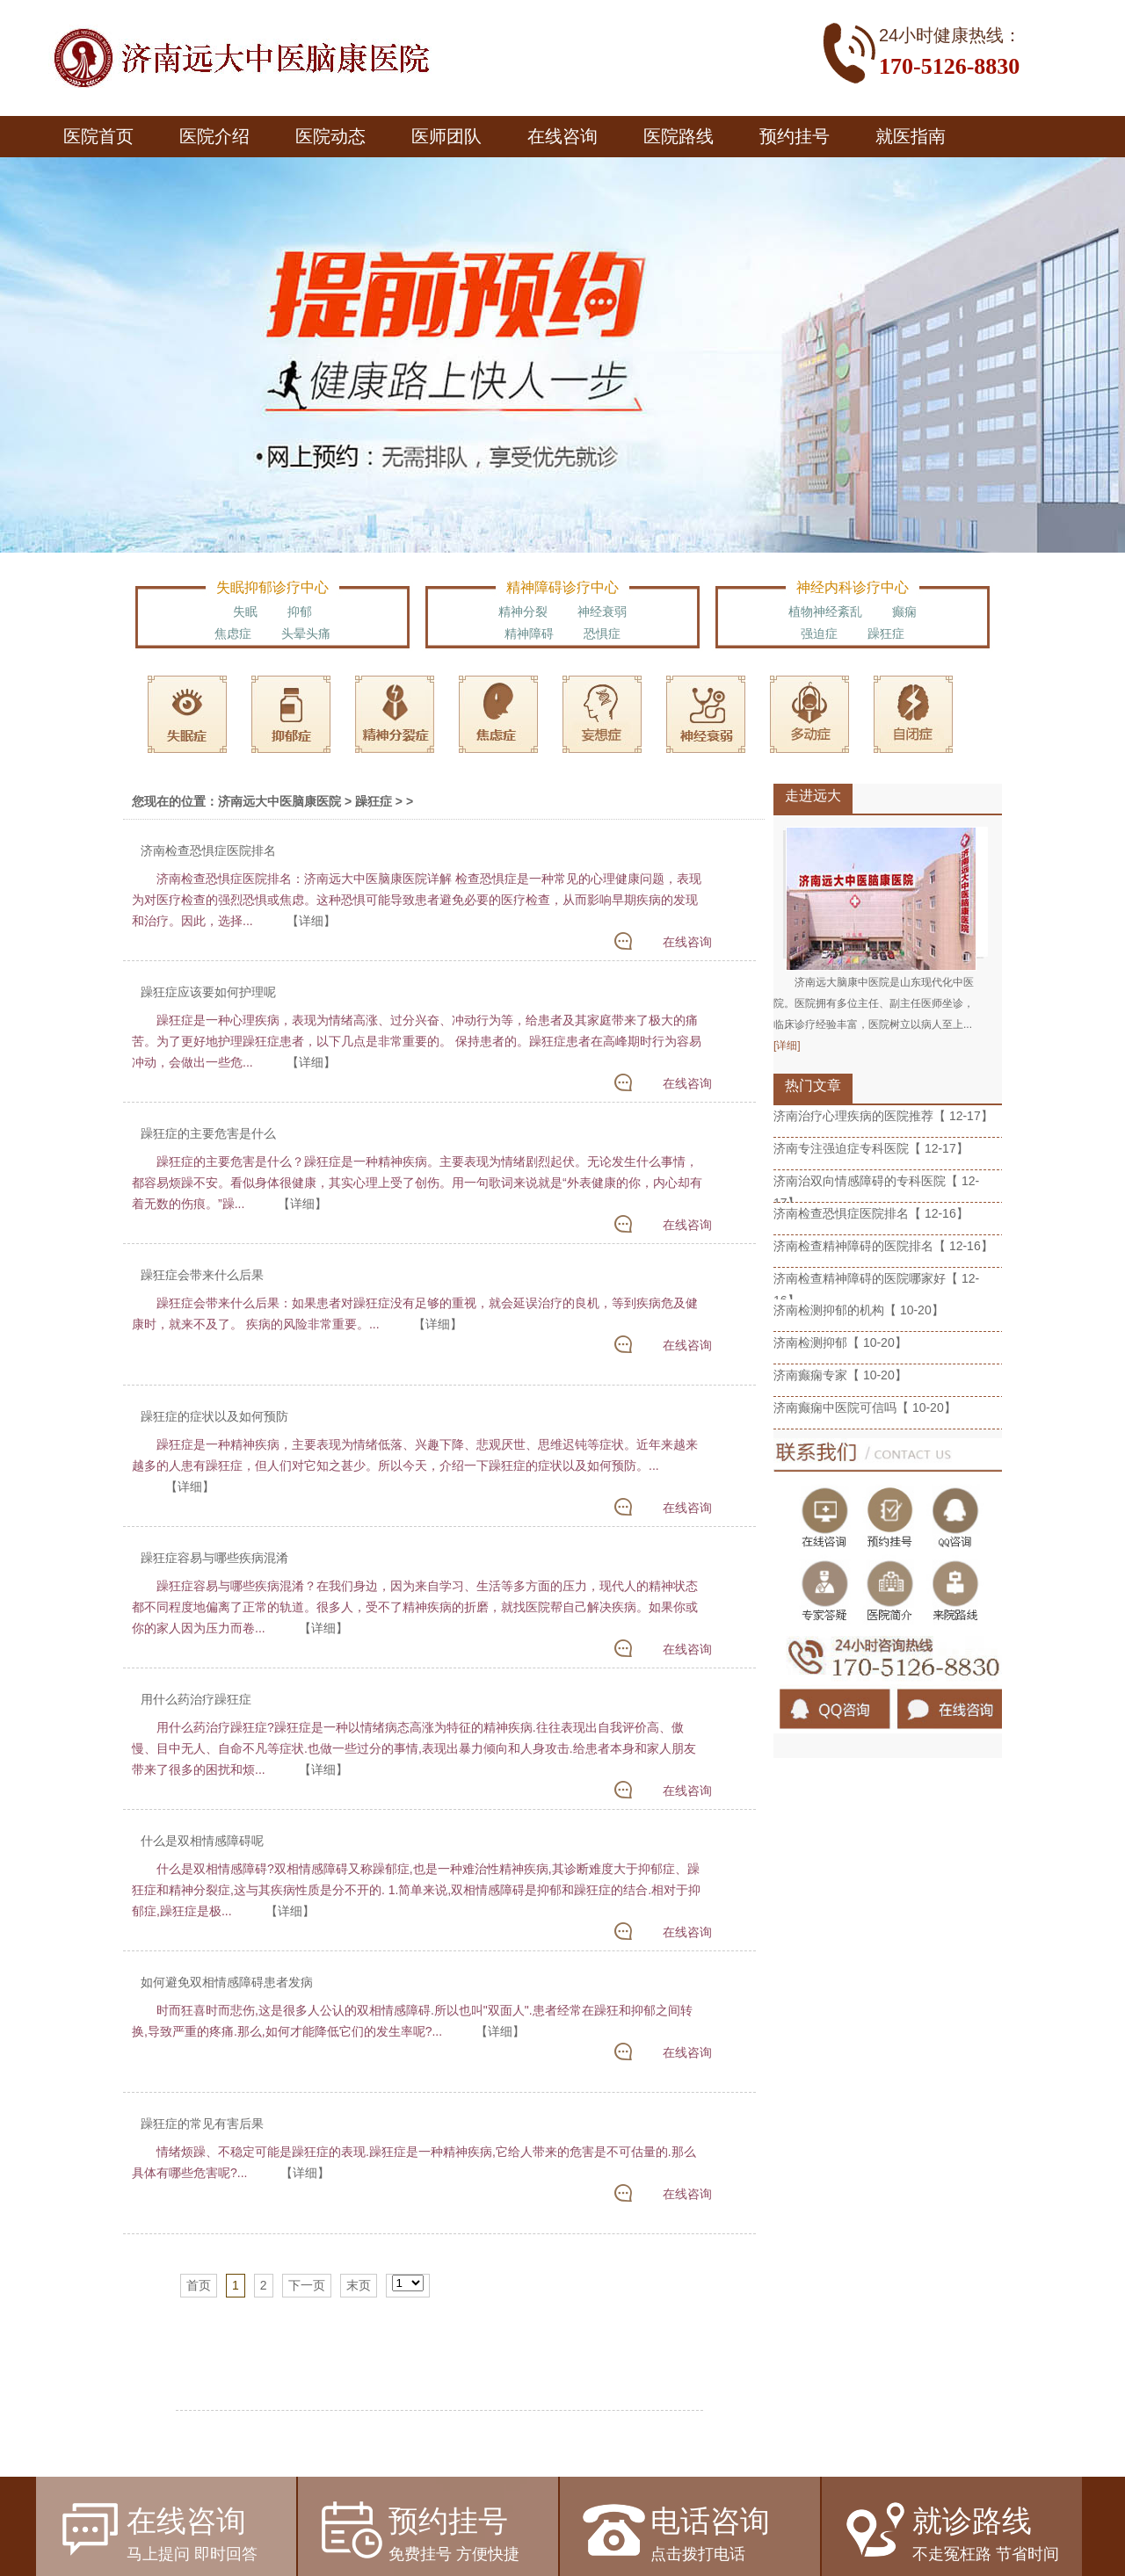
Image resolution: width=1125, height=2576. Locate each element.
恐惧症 (602, 633)
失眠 (245, 611)
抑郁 (299, 611)
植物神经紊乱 (825, 611)
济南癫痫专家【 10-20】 (840, 1375)
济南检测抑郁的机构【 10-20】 (858, 1310)
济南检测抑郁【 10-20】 (840, 1342)
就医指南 (910, 136)
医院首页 (98, 136)
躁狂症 (885, 633)
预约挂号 (794, 136)
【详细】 (311, 921)
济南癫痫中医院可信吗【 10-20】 (864, 1407)
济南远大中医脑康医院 (279, 801)
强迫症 (819, 633)
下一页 (306, 2285)
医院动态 (330, 136)
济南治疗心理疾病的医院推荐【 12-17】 (883, 1116)
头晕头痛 (305, 633)
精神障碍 (529, 633)
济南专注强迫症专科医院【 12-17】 (871, 1148)
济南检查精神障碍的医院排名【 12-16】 (883, 1246)
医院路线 (678, 136)
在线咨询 (562, 136)
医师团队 (446, 136)
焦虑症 (232, 633)
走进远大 (813, 795)
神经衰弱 (602, 611)
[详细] (787, 1045)
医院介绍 (214, 136)
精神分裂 (523, 611)
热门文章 (813, 1085)
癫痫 (904, 611)
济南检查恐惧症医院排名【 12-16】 (871, 1213)
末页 (358, 2285)
